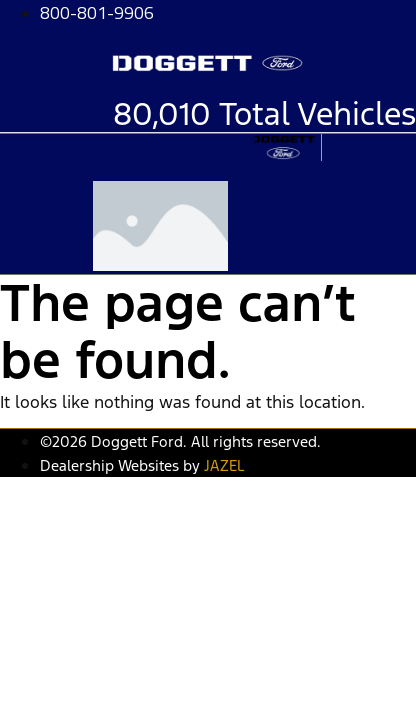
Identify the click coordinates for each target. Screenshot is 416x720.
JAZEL (224, 465)
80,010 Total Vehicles (264, 114)
